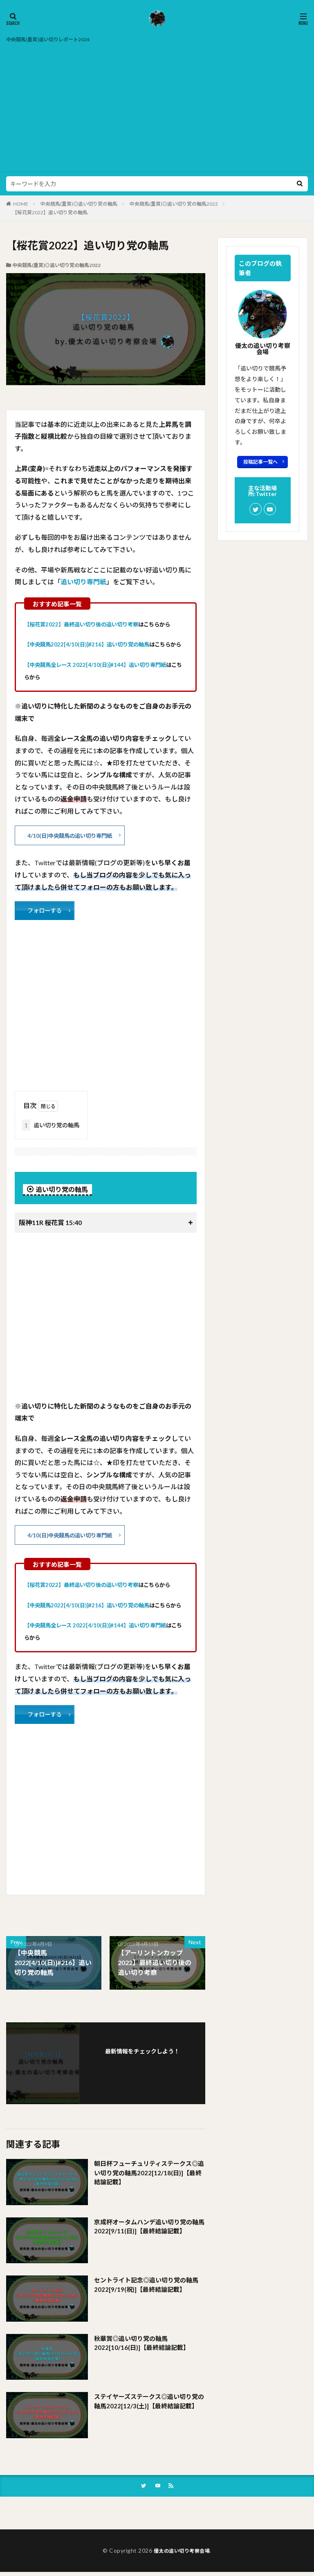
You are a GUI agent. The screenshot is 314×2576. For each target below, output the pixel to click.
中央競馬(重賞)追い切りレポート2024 (54, 39)
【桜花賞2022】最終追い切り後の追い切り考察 (81, 624)
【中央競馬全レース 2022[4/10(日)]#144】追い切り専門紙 (95, 665)
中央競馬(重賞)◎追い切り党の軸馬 (78, 204)
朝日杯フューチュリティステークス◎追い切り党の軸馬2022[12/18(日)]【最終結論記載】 (149, 2176)
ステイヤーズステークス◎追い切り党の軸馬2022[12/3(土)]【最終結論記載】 (149, 2409)
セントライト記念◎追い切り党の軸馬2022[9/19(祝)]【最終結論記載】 (146, 2288)
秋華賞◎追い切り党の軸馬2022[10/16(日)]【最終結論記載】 (143, 2346)
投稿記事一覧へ (260, 462)
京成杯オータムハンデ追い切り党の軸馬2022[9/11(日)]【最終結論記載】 (148, 2230)
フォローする (47, 912)
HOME (20, 204)
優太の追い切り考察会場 (182, 2554)
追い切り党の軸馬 (50, 1126)
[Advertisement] (157, 106)
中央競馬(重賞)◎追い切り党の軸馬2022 (174, 204)
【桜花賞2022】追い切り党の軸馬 (49, 212)
